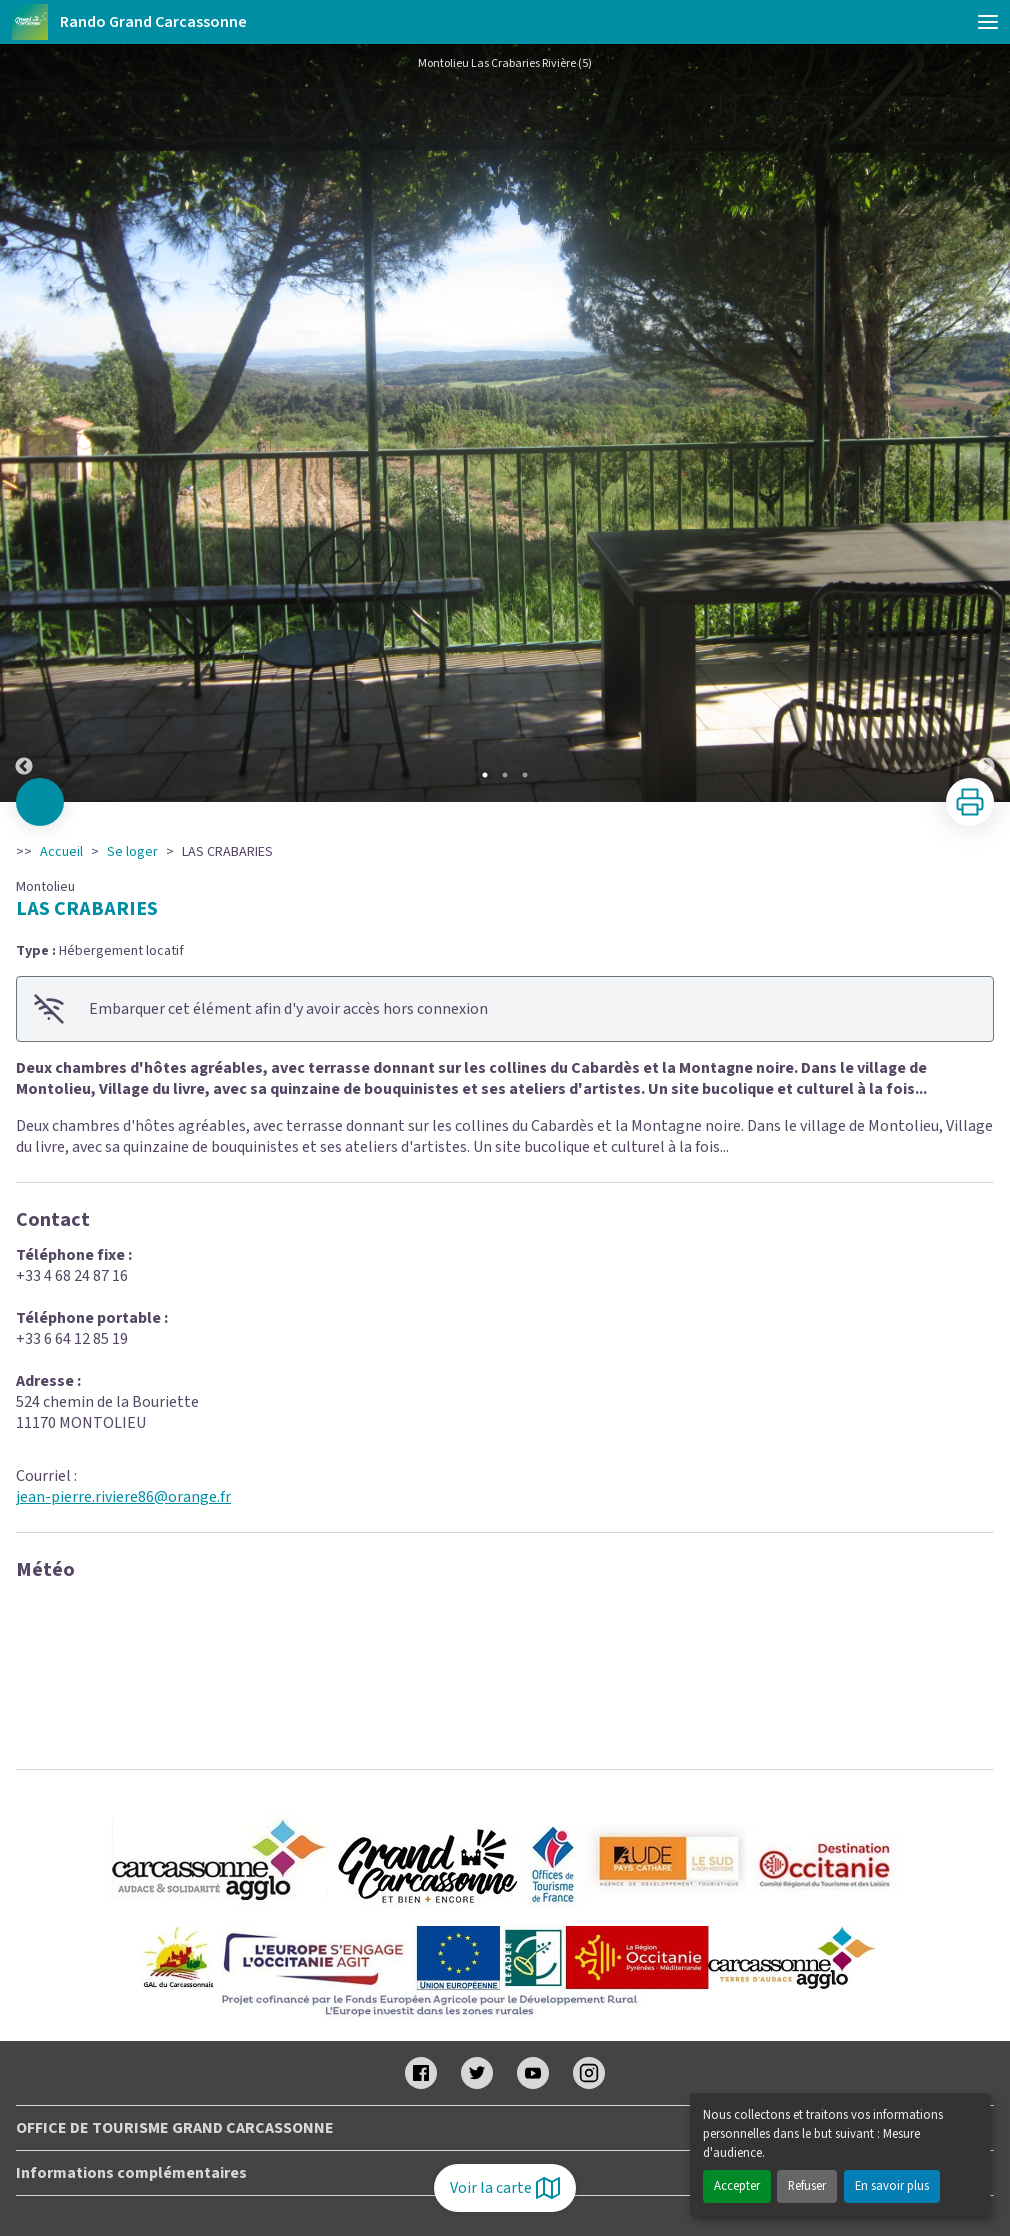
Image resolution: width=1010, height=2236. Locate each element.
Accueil (61, 852)
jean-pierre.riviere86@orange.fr (123, 1497)
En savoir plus (892, 2186)
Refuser (807, 2186)
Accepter (737, 2186)
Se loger (132, 852)
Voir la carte (505, 2188)
